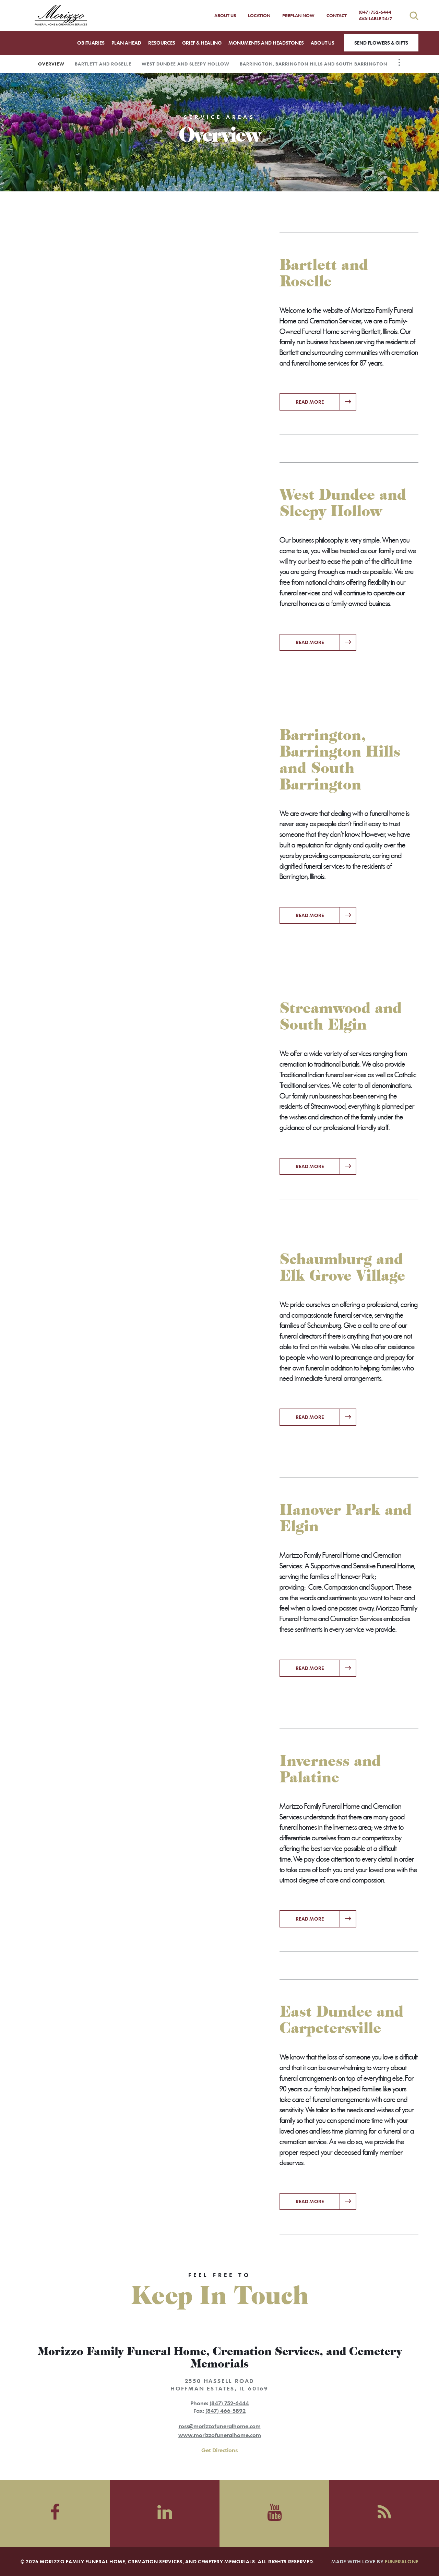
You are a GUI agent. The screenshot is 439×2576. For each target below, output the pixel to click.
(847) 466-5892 (225, 2410)
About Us (225, 15)
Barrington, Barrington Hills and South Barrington (313, 64)
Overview (51, 64)
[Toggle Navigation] (399, 62)
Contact (337, 15)
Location (259, 15)
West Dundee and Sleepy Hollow (185, 64)
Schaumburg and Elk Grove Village (342, 1267)
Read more (326, 399)
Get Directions (219, 2450)
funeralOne (401, 2561)
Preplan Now (298, 15)
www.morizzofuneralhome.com (219, 2435)
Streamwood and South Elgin (341, 1016)
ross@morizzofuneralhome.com (220, 2426)
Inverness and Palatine (330, 1769)
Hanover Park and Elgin (346, 1518)
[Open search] (414, 16)
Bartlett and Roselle (103, 64)
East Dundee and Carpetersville (341, 2020)
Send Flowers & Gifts (381, 42)
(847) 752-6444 (375, 15)
